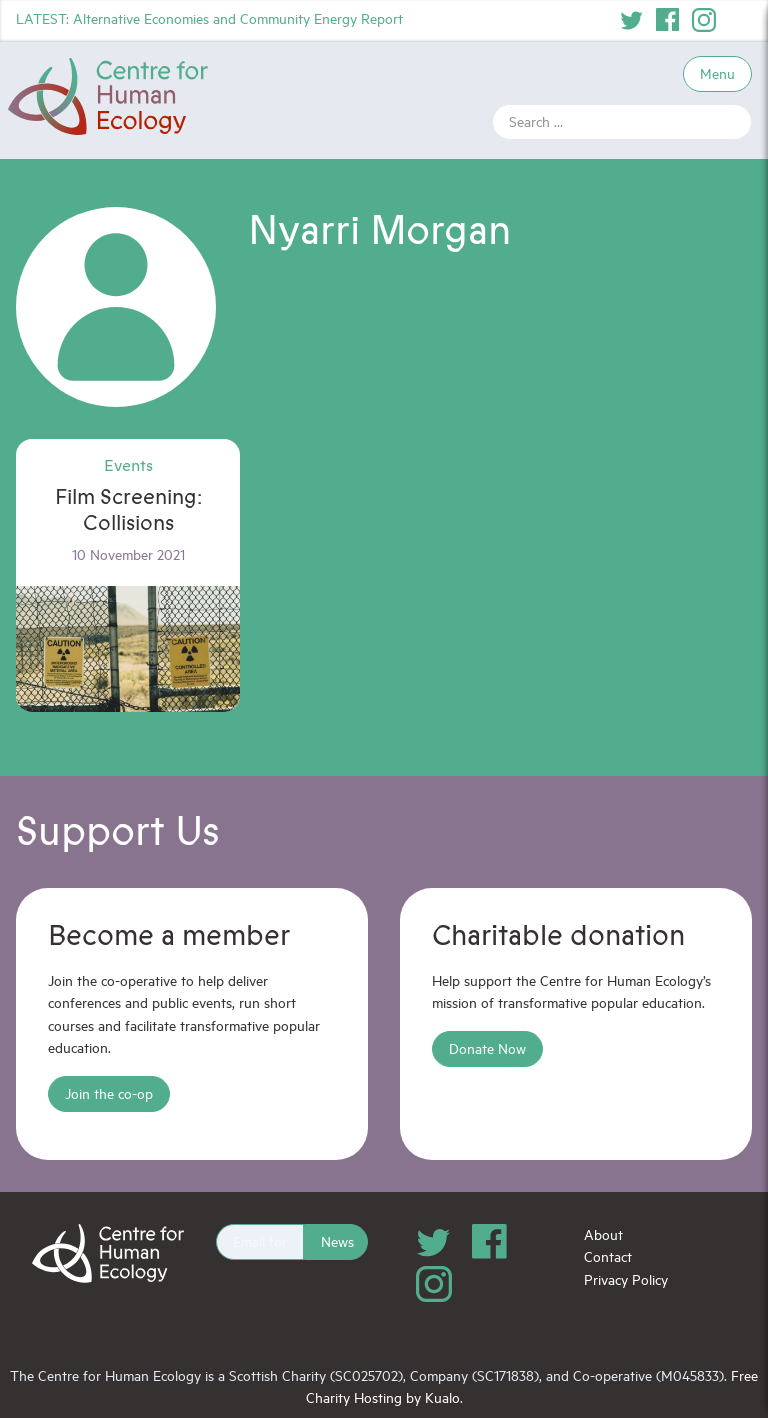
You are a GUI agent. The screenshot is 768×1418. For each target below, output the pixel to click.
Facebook (668, 20)
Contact (608, 1256)
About (603, 1234)
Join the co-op (109, 1093)
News (337, 1241)
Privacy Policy (626, 1279)
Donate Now (487, 1048)
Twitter (632, 20)
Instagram (704, 20)
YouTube (740, 20)
